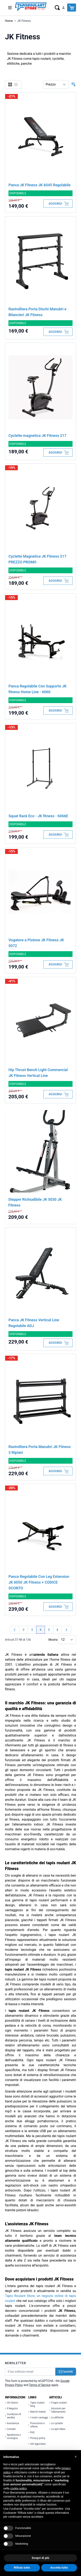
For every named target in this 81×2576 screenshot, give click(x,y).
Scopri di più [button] (40, 2558)
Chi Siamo (11, 2402)
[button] (75, 2456)
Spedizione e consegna (13, 2436)
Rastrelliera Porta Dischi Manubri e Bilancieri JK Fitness (37, 312)
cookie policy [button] (18, 2488)
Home (9, 20)
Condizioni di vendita (13, 2416)
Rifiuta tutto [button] (22, 2567)
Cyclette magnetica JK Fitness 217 (37, 435)
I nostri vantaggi (38, 2417)
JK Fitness (24, 20)
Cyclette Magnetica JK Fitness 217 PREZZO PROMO (37, 559)
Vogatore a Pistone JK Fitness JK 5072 (36, 943)
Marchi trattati (37, 2411)
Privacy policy (36, 2438)
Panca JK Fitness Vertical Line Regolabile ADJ (33, 1323)
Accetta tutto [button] (59, 2567)
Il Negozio (11, 2408)
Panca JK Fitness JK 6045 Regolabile (39, 185)
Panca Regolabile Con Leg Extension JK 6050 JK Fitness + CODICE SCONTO (38, 1582)
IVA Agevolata (37, 2443)
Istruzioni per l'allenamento (57, 2410)
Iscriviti (66, 2372)
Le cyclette (56, 2423)
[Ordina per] (56, 84)
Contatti (10, 2429)
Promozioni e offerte (36, 2425)
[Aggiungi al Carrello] (58, 203)
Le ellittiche (56, 2417)
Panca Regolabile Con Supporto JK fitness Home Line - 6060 (37, 689)
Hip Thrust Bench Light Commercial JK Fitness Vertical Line (38, 1073)
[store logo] (30, 6)
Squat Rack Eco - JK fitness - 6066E (38, 816)
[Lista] (15, 84)
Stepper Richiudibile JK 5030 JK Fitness (35, 1202)
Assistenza (12, 2423)
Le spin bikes (57, 2429)
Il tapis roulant (58, 2402)
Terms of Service (40, 2385)
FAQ (31, 2432)
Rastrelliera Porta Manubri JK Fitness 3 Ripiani (39, 1450)
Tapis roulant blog (36, 2404)
